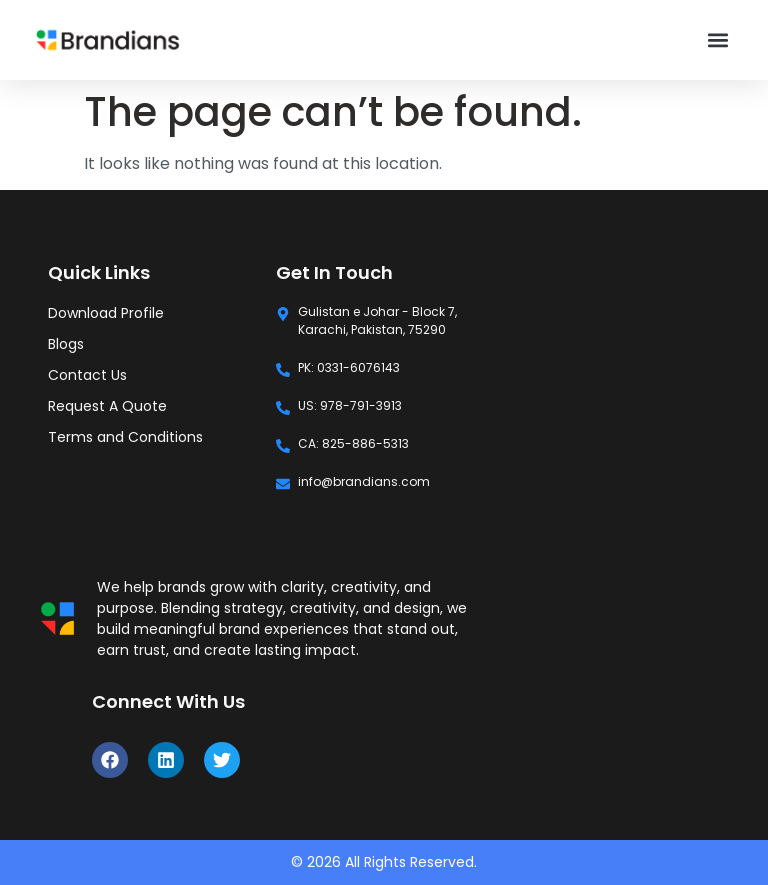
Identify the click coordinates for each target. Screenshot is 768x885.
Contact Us (87, 375)
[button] (718, 40)
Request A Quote (107, 406)
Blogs (66, 344)
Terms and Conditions (125, 437)
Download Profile (106, 313)
